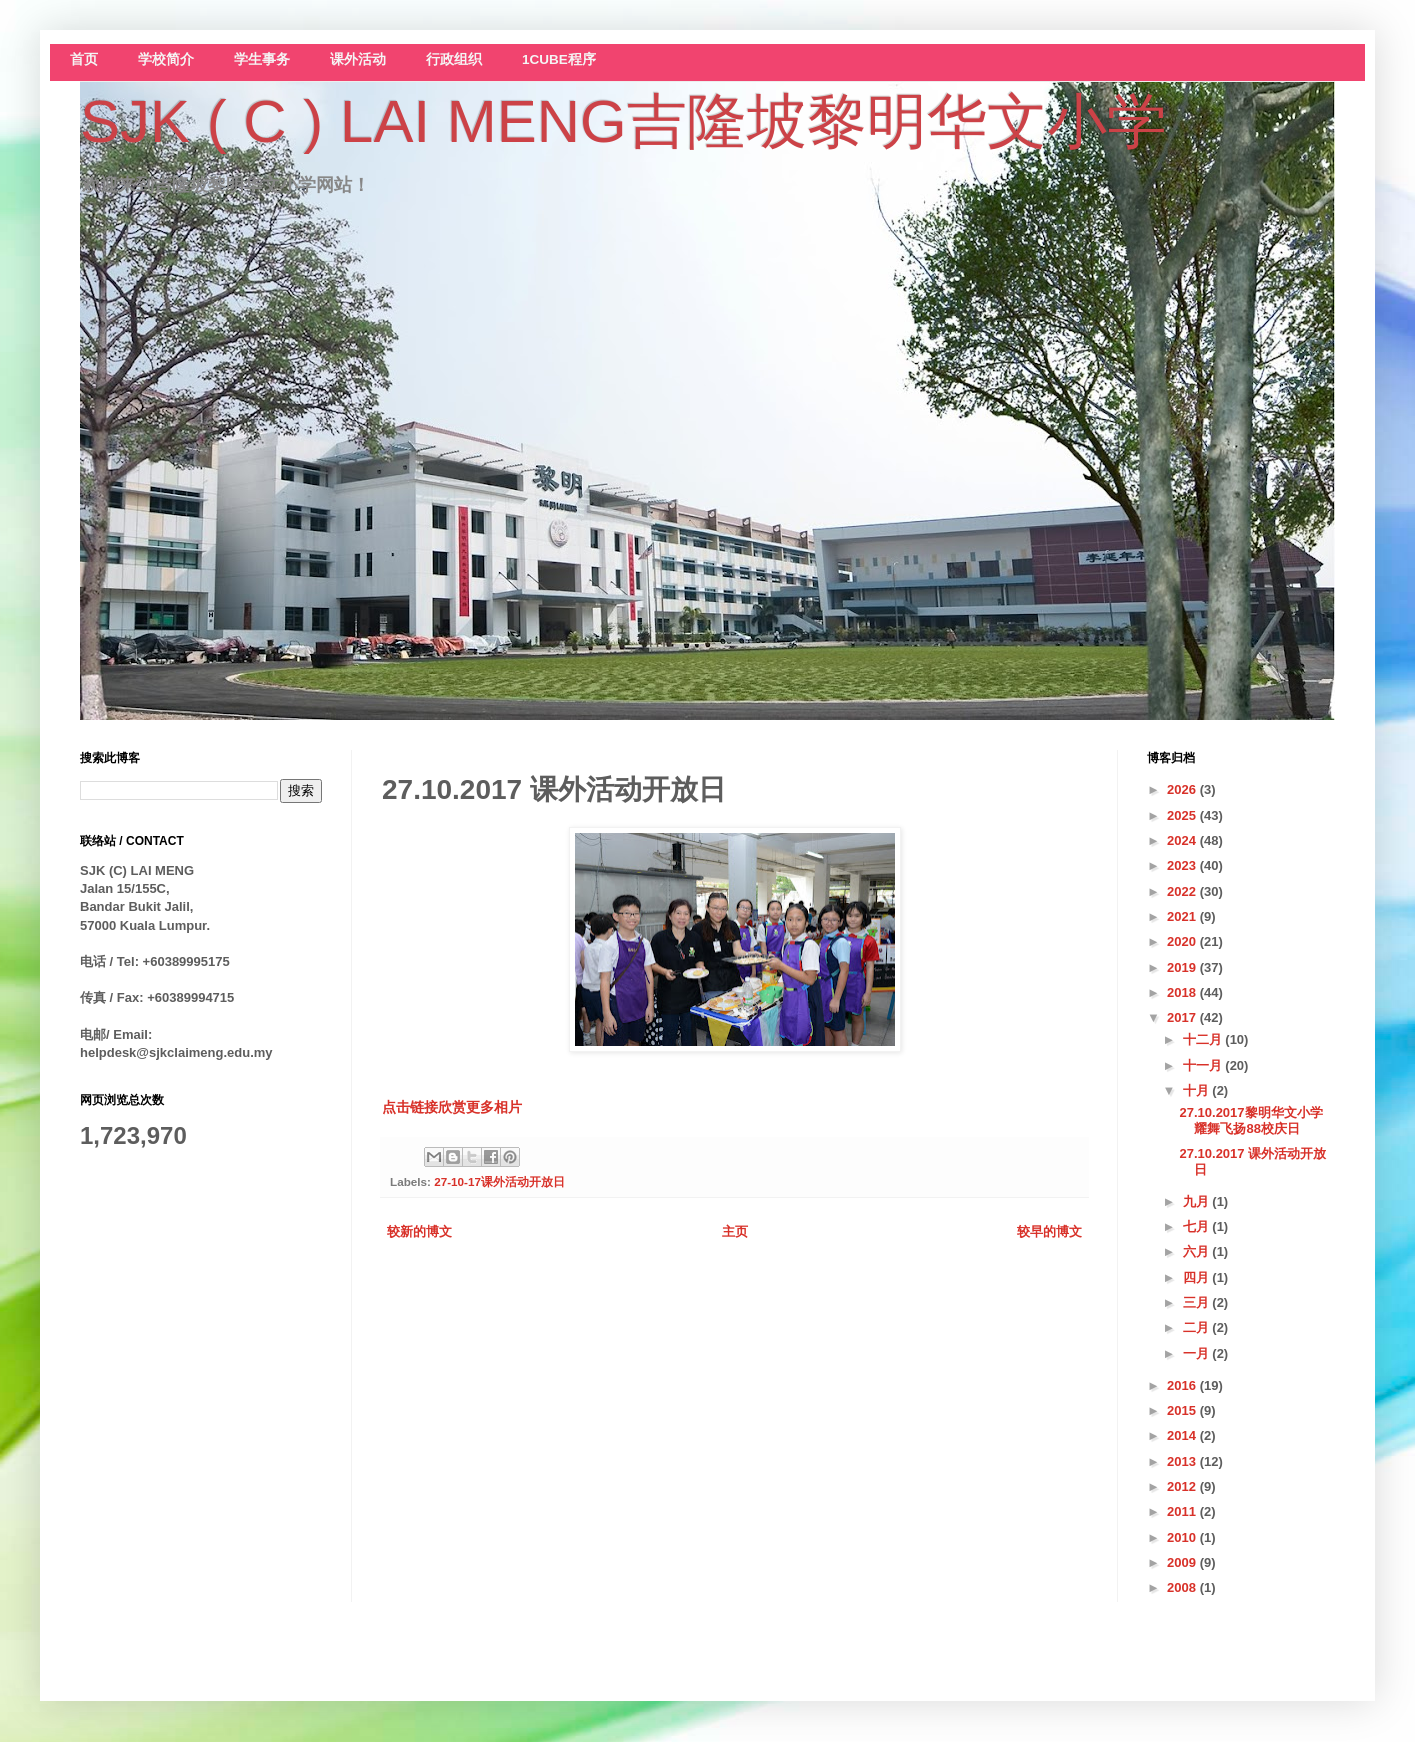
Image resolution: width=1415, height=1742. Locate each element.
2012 (1183, 1486)
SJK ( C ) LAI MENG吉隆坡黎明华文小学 (623, 121)
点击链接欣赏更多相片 (452, 1107)
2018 (1183, 992)
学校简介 (166, 59)
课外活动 (358, 59)
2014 (1183, 1435)
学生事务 (262, 59)
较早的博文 (1049, 1231)
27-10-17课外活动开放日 (499, 1181)
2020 (1183, 941)
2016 (1183, 1385)
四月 (1198, 1277)
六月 (1198, 1251)
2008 (1183, 1587)
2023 (1183, 865)
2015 (1183, 1410)
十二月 (1204, 1039)
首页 (84, 59)
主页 (735, 1231)
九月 (1198, 1201)
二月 (1198, 1327)
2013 (1183, 1461)
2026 (1183, 789)
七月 (1198, 1226)
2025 (1183, 815)
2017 (1183, 1017)
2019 (1183, 967)
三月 (1198, 1302)
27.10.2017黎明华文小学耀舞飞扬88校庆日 (1250, 1120)
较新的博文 (419, 1231)
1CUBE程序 (559, 59)
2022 (1183, 891)
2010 (1183, 1537)
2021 (1183, 916)
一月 (1198, 1353)
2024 (1183, 840)
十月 (1198, 1090)
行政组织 (454, 59)
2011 (1183, 1511)
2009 (1183, 1562)
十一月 (1204, 1065)
